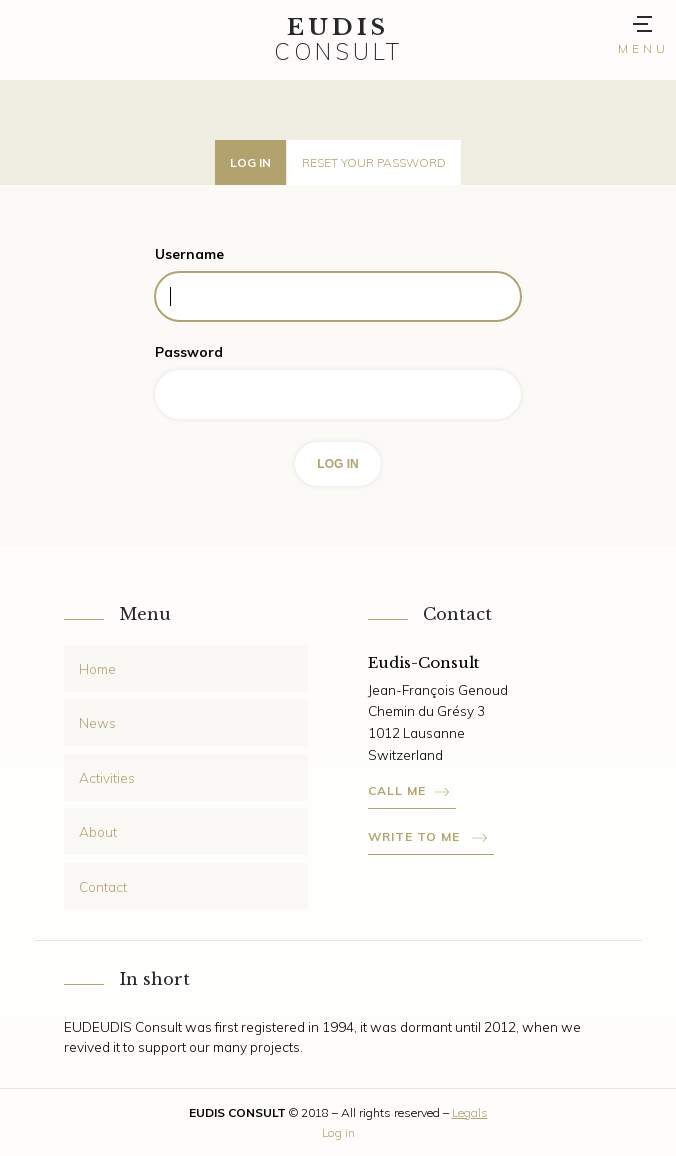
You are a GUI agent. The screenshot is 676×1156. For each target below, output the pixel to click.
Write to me (416, 836)
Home (97, 668)
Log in (250, 162)
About (98, 831)
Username (189, 253)
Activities (107, 777)
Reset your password (374, 162)
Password (189, 351)
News (97, 722)
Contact (103, 886)
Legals (470, 1112)
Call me (397, 790)
